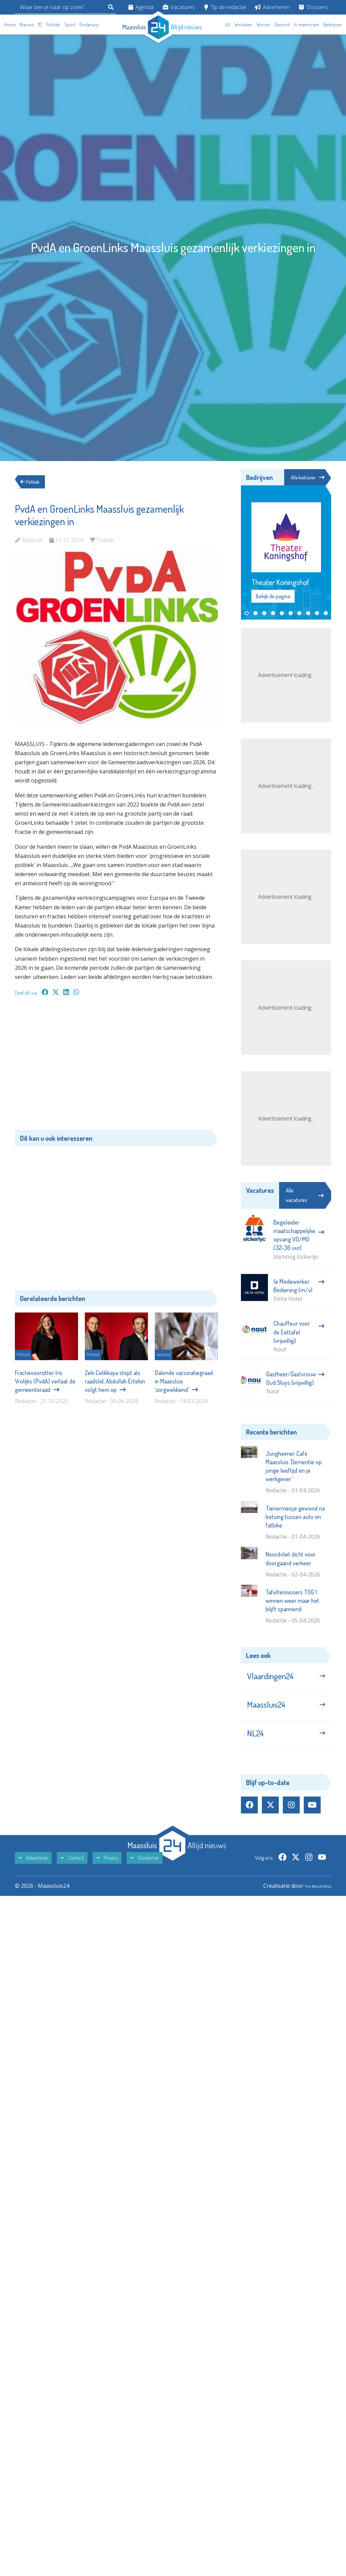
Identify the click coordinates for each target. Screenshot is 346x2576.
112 (40, 24)
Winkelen (243, 24)
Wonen (263, 24)
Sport (69, 24)
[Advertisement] (116, 1066)
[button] (246, 614)
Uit (227, 24)
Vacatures (179, 7)
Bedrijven (332, 24)
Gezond (282, 24)
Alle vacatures (305, 1196)
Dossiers (313, 7)
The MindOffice (311, 1901)
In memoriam (306, 24)
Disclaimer (144, 1873)
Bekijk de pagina (273, 597)
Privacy (107, 1873)
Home (10, 24)
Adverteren (272, 7)
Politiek (53, 24)
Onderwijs (89, 24)
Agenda (141, 7)
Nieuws (27, 24)
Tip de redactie (225, 7)
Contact (72, 1873)
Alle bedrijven (305, 477)
